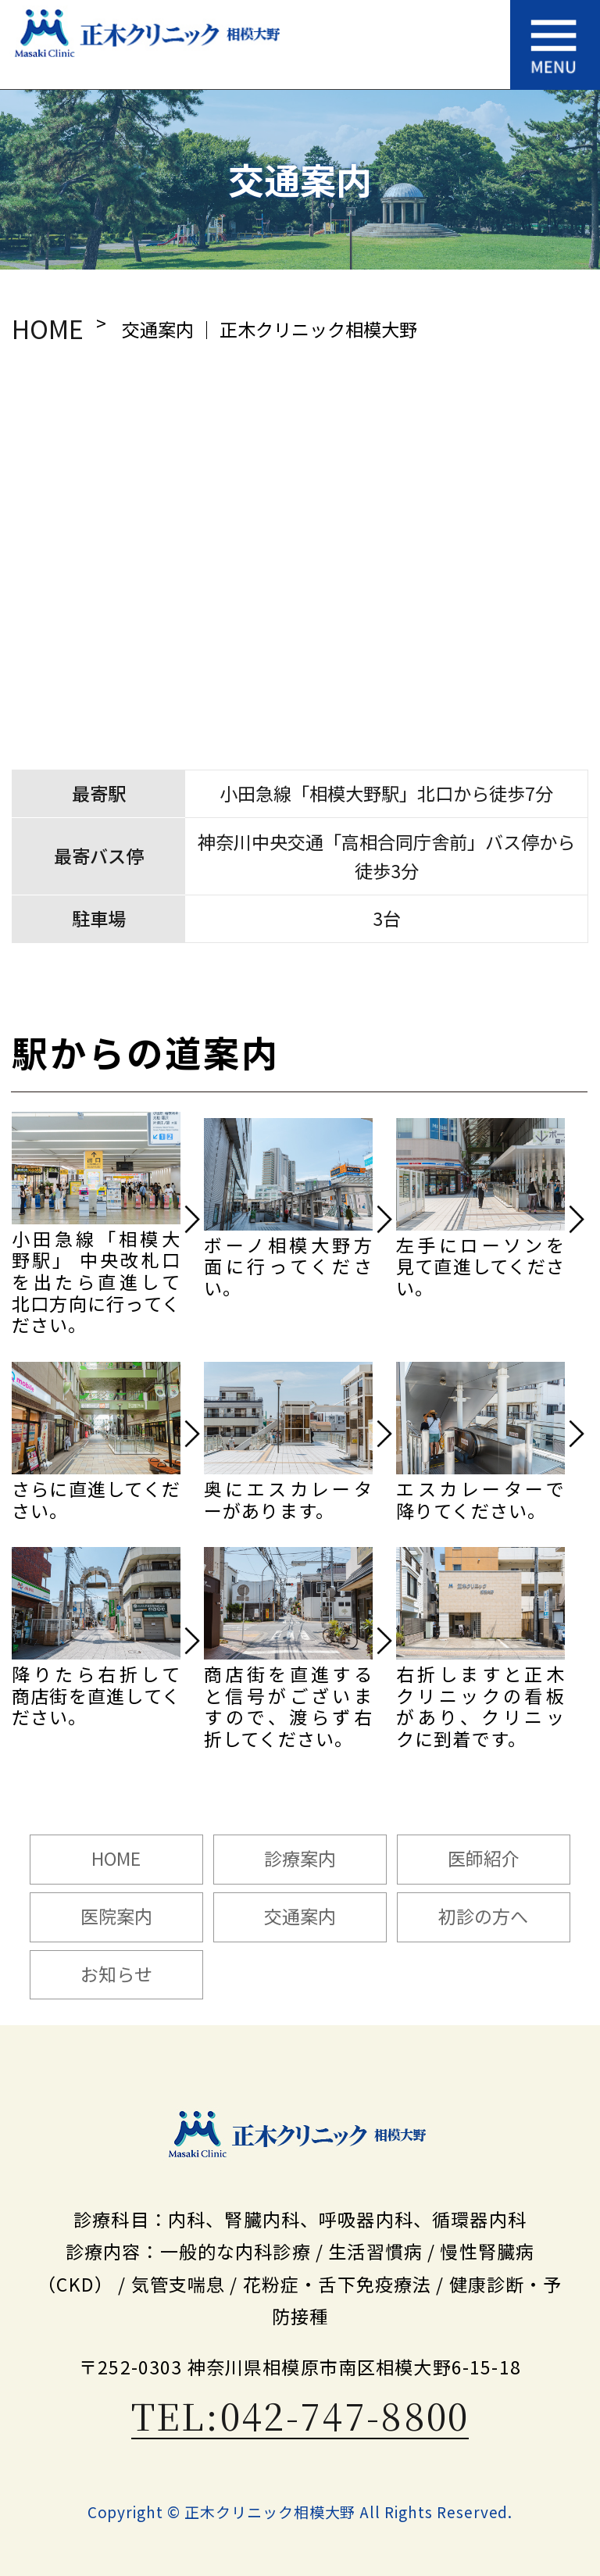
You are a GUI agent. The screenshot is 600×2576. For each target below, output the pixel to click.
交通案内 (300, 1916)
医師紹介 (484, 1858)
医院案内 (116, 1916)
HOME (48, 328)
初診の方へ (483, 1916)
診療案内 (300, 1858)
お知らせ (116, 1973)
